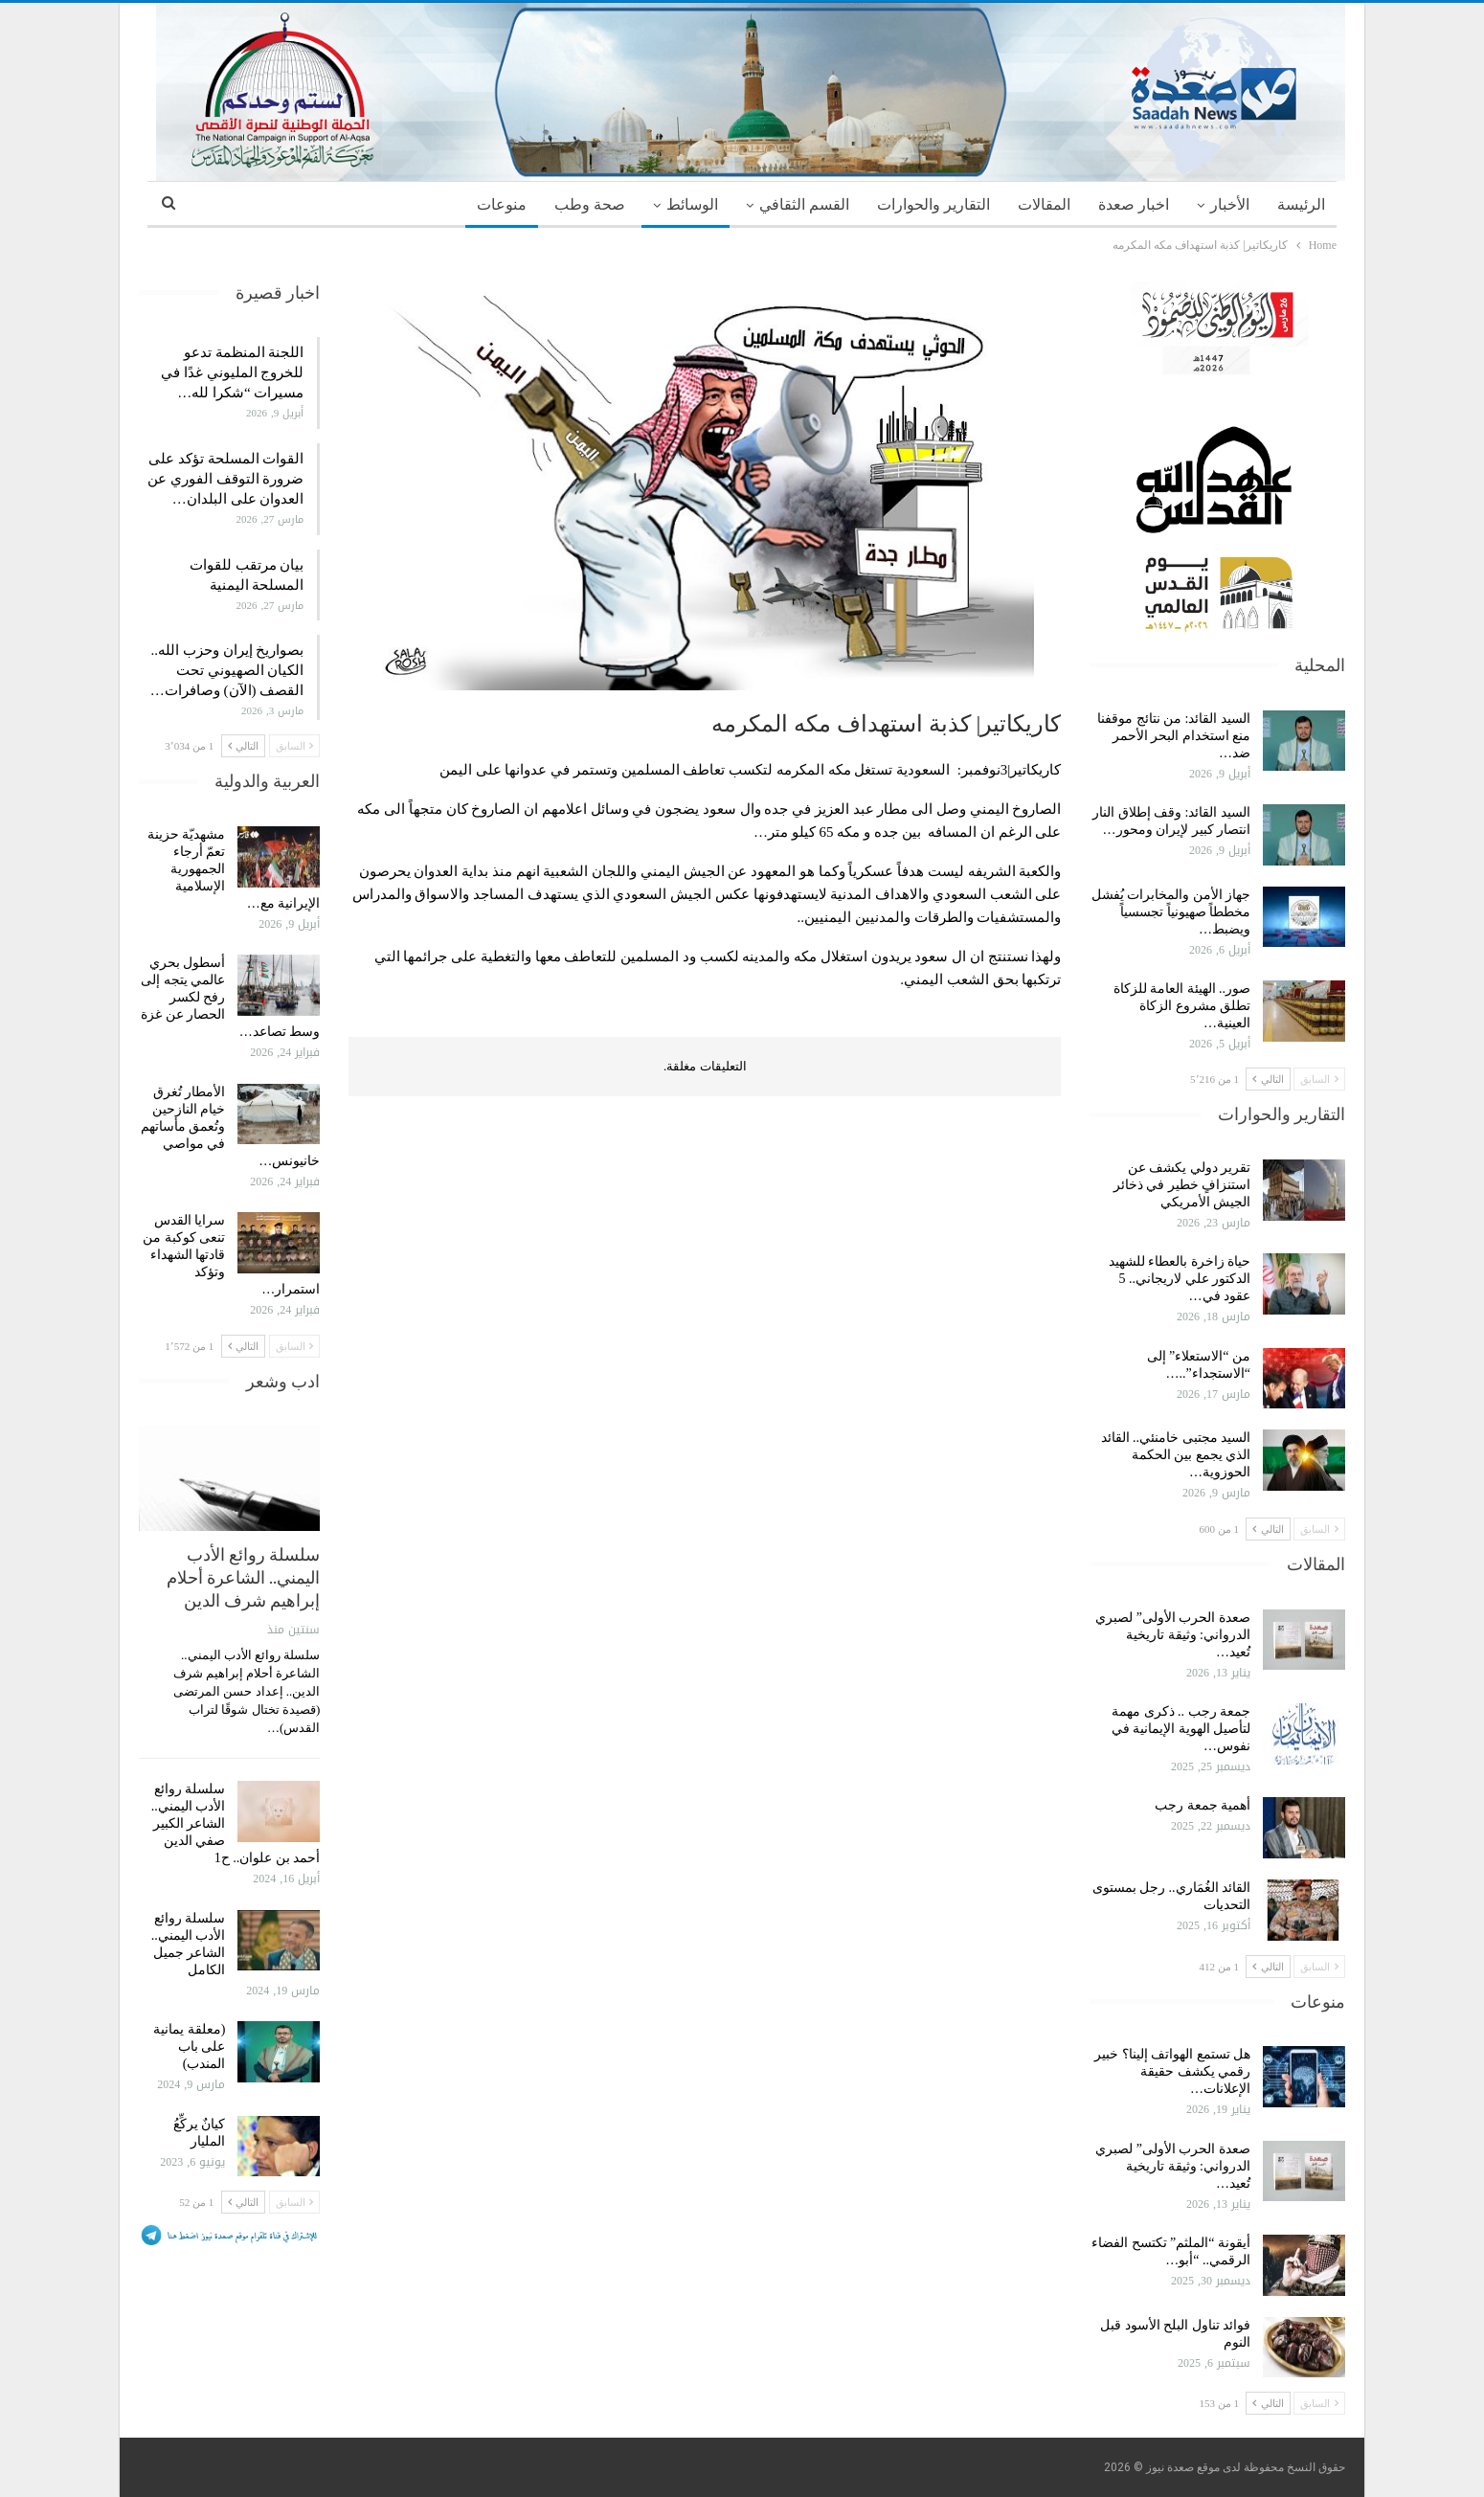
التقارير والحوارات (933, 204)
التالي (1268, 1079)
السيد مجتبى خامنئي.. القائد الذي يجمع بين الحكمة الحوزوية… (1176, 1454)
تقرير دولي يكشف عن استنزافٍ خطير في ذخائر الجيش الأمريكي (1182, 1184)
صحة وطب (589, 204)
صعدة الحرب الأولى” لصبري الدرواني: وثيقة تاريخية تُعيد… (1172, 1634)
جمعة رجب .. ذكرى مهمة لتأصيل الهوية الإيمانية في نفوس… (1181, 1728)
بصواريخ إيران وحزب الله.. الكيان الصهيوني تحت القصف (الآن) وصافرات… (227, 670)
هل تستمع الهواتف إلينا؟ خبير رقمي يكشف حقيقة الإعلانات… (1172, 2071)
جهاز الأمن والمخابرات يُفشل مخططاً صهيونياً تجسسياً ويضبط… (1171, 912)
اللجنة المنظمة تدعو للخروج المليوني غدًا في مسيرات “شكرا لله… (232, 372)
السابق (1319, 1079)
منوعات (502, 204)
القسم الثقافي (804, 204)
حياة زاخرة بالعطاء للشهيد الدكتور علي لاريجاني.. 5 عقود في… (1180, 1278)
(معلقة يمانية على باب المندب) (189, 2046)
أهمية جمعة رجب (1202, 1805)
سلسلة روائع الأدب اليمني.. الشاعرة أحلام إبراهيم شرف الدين (243, 1577)
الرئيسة (1301, 204)
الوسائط (692, 204)
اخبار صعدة (1133, 204)
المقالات (1044, 204)
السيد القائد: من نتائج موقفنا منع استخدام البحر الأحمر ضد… (1173, 735)
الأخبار (1229, 204)
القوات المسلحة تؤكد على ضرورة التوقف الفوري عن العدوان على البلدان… (225, 478)
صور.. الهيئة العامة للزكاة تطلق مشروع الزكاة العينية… (1182, 1005)
